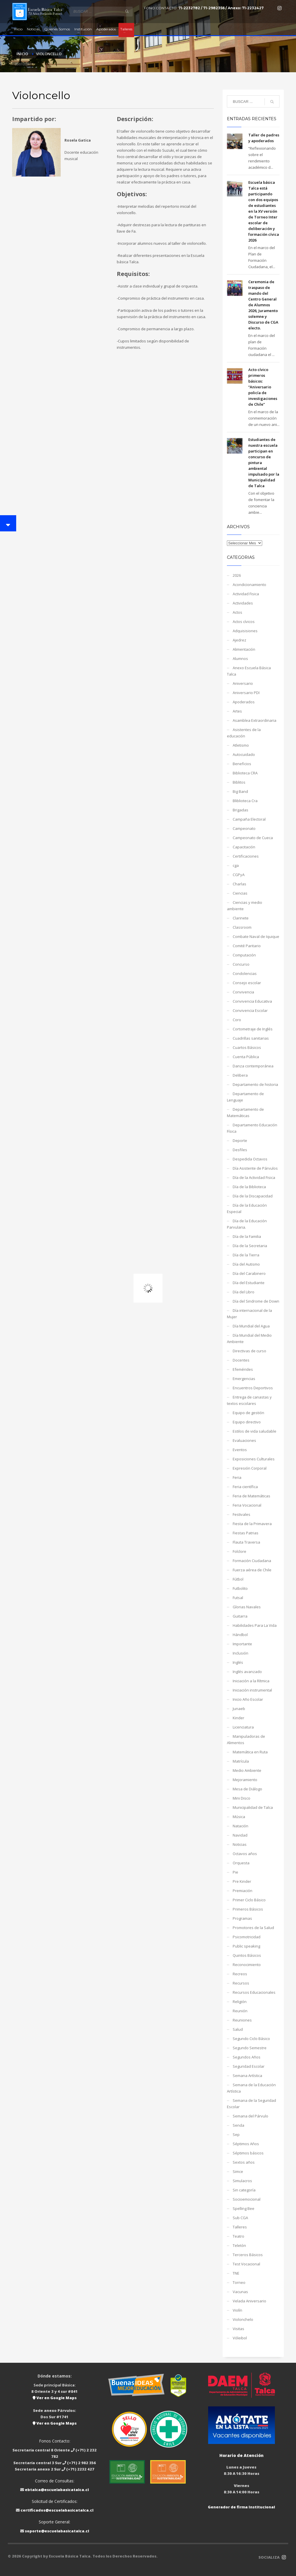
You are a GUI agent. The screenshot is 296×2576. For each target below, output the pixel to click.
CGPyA (239, 874)
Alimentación (244, 649)
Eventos (240, 1449)
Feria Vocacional (247, 1505)
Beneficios (242, 763)
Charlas (239, 884)
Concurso (241, 964)
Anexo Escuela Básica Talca (249, 671)
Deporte (240, 1140)
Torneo (239, 2282)
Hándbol (240, 1634)
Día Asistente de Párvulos (255, 1168)
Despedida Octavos (250, 1159)
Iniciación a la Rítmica (251, 1680)
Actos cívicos (244, 621)
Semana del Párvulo (250, 2116)
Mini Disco (241, 1798)
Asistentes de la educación (244, 733)
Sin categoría (244, 2190)
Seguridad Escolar (248, 2066)
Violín (237, 2310)
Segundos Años (246, 2057)
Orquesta (241, 1862)
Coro (237, 1019)
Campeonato (244, 828)
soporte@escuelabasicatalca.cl (57, 2531)
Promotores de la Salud (253, 1927)
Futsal (238, 1597)
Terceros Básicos (248, 2254)
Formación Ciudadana (252, 1560)
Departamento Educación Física (252, 1128)
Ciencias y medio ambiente (244, 905)
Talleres (240, 2227)
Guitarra (240, 1616)
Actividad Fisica (246, 593)
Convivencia (243, 992)
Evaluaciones (244, 1440)
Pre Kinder (242, 1881)
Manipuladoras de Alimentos (246, 1739)
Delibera (240, 1075)
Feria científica (245, 1486)
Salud (238, 2029)
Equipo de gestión (248, 1412)
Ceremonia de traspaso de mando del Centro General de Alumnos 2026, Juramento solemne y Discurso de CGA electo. (263, 305)
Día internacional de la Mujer (249, 1313)
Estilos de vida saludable (254, 1431)
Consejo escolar (247, 982)
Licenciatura (243, 1727)
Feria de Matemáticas (251, 1496)
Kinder (238, 1717)
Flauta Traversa (246, 1542)
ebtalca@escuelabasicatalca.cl (57, 2489)
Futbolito (240, 1588)
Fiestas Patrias (245, 1532)
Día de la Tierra (246, 1255)
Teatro (238, 2236)
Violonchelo (243, 2319)
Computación (244, 955)
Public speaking (246, 1946)
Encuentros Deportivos (253, 1387)
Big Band (240, 791)
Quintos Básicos (247, 1955)
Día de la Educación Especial (247, 1208)
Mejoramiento (245, 1779)
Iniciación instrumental (252, 1690)
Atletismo (241, 745)
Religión (240, 2001)
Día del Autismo (246, 1264)
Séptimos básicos (248, 2153)
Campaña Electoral (249, 819)
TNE (236, 2273)
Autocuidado (244, 754)
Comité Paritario (247, 945)
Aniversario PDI (246, 692)
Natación (240, 1825)
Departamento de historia (255, 1084)
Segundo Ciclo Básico (251, 2038)
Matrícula (241, 1761)
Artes (237, 711)
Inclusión (240, 1653)
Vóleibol (240, 2338)
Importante (242, 1643)
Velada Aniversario (249, 2301)
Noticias (240, 1844)
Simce (238, 2171)
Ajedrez (239, 640)
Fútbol (238, 1579)
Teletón (239, 2245)
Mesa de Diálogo (247, 1788)
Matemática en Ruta (250, 1752)
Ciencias (240, 893)
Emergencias (244, 1378)
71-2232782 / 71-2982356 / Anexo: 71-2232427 (221, 8)
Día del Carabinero (249, 1273)
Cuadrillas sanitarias (251, 1038)
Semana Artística (247, 2075)
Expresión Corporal (250, 1468)
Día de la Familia (247, 1236)
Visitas (238, 2328)
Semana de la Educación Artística (251, 2088)
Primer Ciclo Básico (249, 1899)
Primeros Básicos (248, 1909)
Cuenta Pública (246, 1056)
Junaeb (239, 1708)
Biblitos (239, 782)
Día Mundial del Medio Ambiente (249, 1338)
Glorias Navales (247, 1606)
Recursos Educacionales (254, 1992)
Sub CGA (240, 2217)
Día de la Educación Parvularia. (247, 1224)
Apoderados (244, 701)
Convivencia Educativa (252, 1001)
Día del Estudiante (248, 1282)
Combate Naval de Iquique (256, 936)
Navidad (240, 1835)
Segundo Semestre (250, 2047)
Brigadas (240, 810)
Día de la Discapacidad (253, 1196)
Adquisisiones (245, 630)
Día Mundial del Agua (251, 1326)
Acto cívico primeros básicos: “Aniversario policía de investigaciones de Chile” (262, 387)
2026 (237, 575)
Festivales (241, 1514)
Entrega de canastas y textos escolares (249, 1400)
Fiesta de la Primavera (252, 1523)
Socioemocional (246, 2199)
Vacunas (240, 2291)
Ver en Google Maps (55, 2397)
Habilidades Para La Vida (255, 1625)
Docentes (241, 1360)
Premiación (242, 1890)
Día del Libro (243, 1292)
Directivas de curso (249, 1350)
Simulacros (242, 2180)
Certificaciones (246, 856)
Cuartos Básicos (247, 1047)
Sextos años (244, 2162)
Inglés (238, 1662)
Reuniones (242, 2020)
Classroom (242, 927)
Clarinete (241, 918)
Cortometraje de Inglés (253, 1029)
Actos (237, 612)
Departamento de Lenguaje (245, 1097)
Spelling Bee (243, 2208)
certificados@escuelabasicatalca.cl (57, 2510)
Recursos (241, 1983)
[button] (8, 523)
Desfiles (240, 1149)
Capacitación (244, 847)
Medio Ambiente (247, 1770)
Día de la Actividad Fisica (254, 1177)
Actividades (243, 603)
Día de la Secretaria (250, 1245)
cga (236, 865)
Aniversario (243, 683)
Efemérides (243, 1369)
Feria (237, 1477)
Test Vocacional (246, 2264)
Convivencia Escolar (250, 1010)
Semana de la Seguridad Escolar (251, 2103)
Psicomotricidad (246, 1936)
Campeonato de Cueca (253, 837)
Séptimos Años (246, 2143)
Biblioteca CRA (245, 773)
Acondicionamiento (249, 584)
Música (239, 1816)
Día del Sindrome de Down (256, 1301)
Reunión (240, 2010)
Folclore (239, 1551)
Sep (236, 2134)
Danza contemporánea (253, 1066)
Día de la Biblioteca (249, 1186)
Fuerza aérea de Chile (252, 1569)
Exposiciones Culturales (254, 1459)
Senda (238, 2125)
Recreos (240, 1973)
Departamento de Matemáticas (245, 1112)
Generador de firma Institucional (241, 2507)
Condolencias (245, 973)
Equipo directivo (247, 1422)
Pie (235, 1872)
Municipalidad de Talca (253, 1807)
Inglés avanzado (247, 1671)
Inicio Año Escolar (248, 1699)
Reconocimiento (247, 1964)
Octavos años (245, 1853)
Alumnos (240, 658)
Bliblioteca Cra (245, 800)
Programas (242, 1918)
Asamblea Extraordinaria (254, 720)
